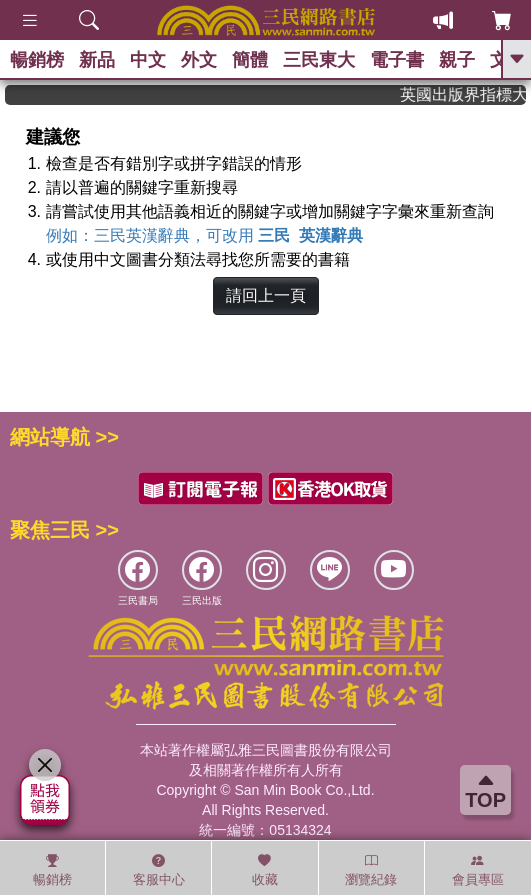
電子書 (397, 60)
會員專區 (478, 870)
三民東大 (319, 60)
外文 (199, 60)
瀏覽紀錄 (371, 870)
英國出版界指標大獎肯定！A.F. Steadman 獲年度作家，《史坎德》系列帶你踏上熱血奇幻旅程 (468, 94)
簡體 (250, 60)
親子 (457, 60)
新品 (97, 60)
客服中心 (159, 870)
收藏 (265, 870)
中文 (148, 60)
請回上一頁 (266, 295)
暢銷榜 (37, 60)
